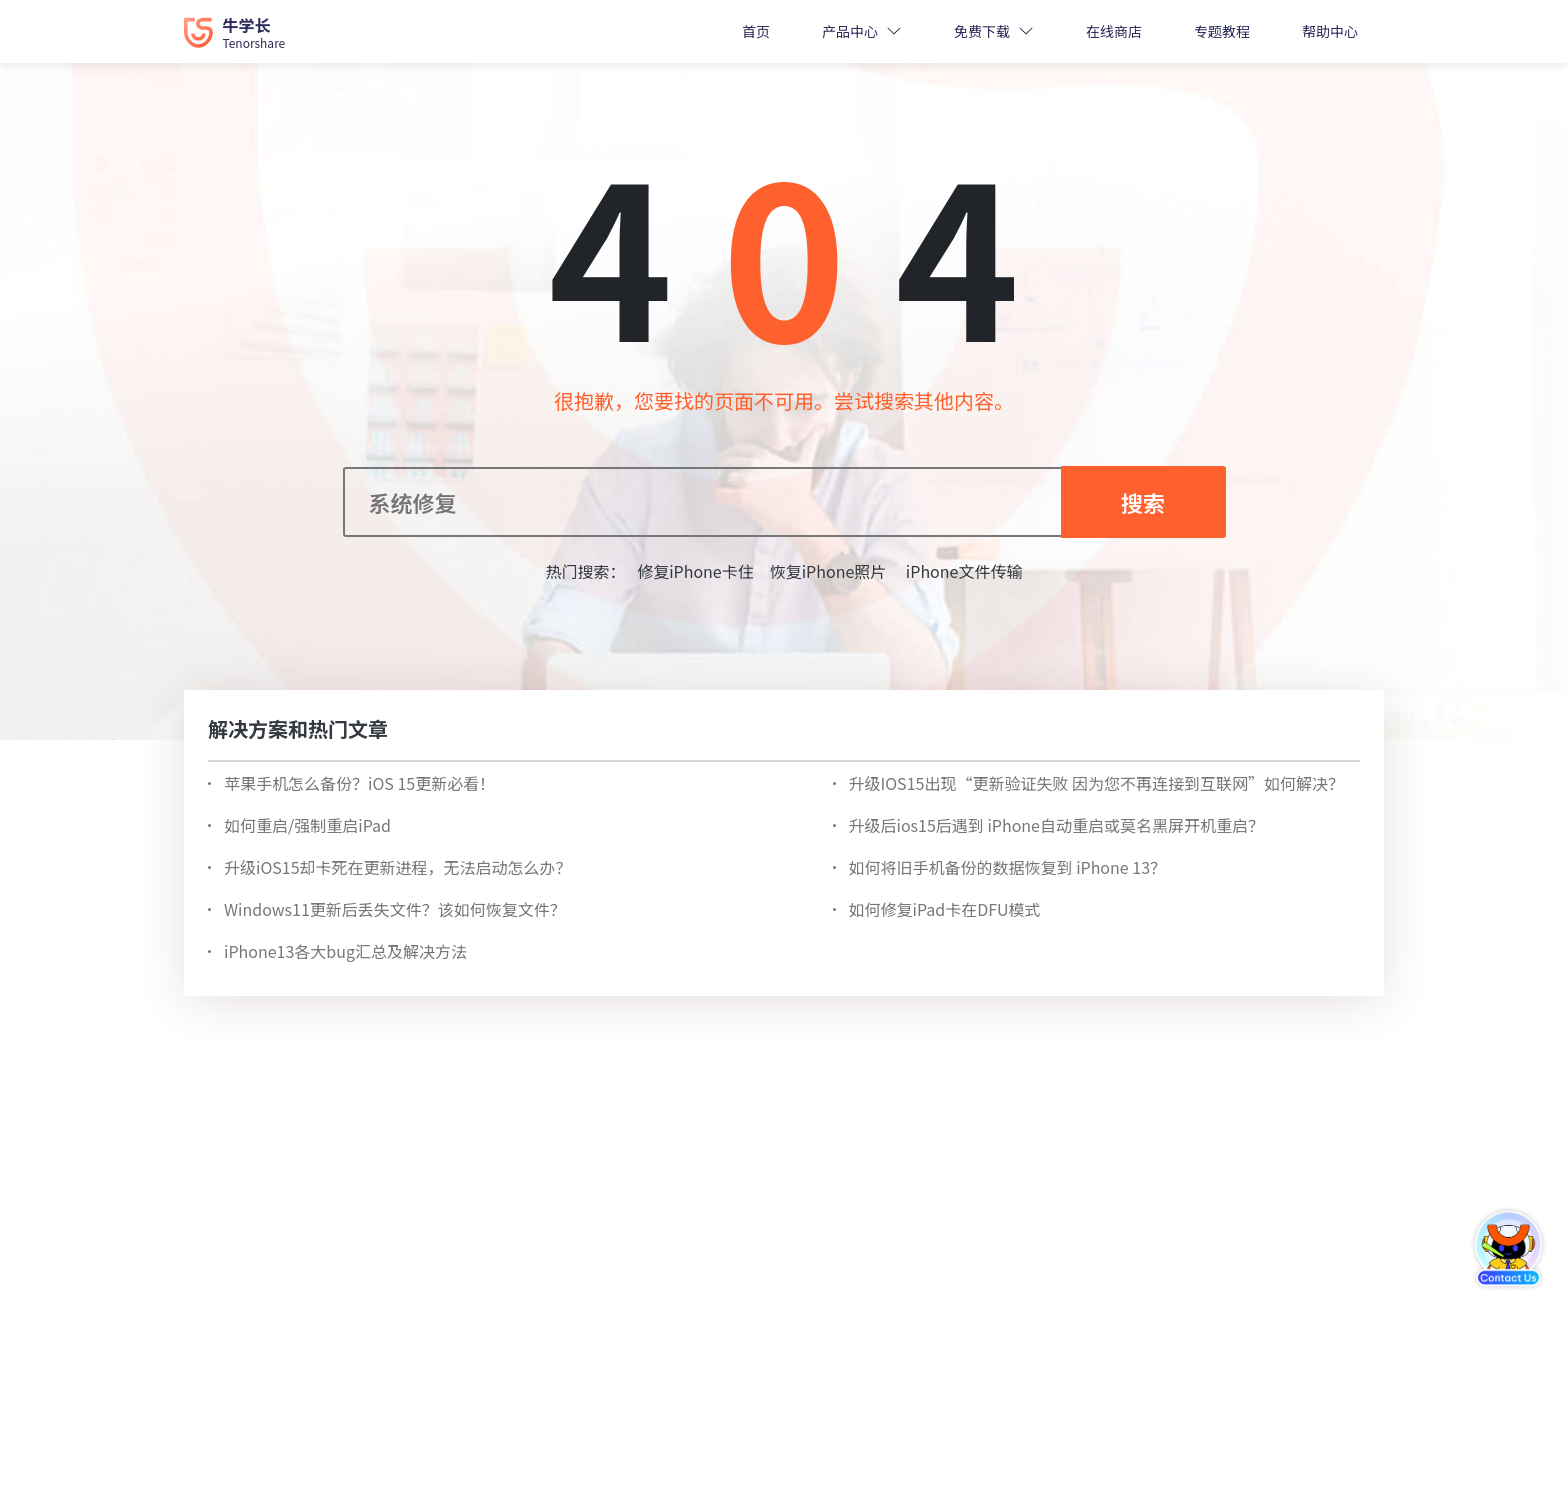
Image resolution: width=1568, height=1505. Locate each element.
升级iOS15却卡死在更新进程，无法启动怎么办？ (398, 867)
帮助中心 (1330, 31)
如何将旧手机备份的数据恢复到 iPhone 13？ (1008, 867)
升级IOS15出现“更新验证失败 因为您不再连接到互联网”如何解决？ (1096, 783)
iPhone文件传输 (962, 571)
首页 (756, 31)
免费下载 (982, 31)
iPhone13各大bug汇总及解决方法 (345, 951)
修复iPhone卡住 (695, 571)
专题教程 (1222, 31)
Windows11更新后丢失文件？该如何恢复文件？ (395, 909)
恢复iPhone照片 (828, 571)
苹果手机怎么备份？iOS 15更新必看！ (359, 783)
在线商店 (1114, 31)
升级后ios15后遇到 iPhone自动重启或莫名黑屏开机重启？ (1056, 825)
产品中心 (850, 31)
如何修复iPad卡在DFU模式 (945, 909)
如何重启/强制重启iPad (307, 825)
